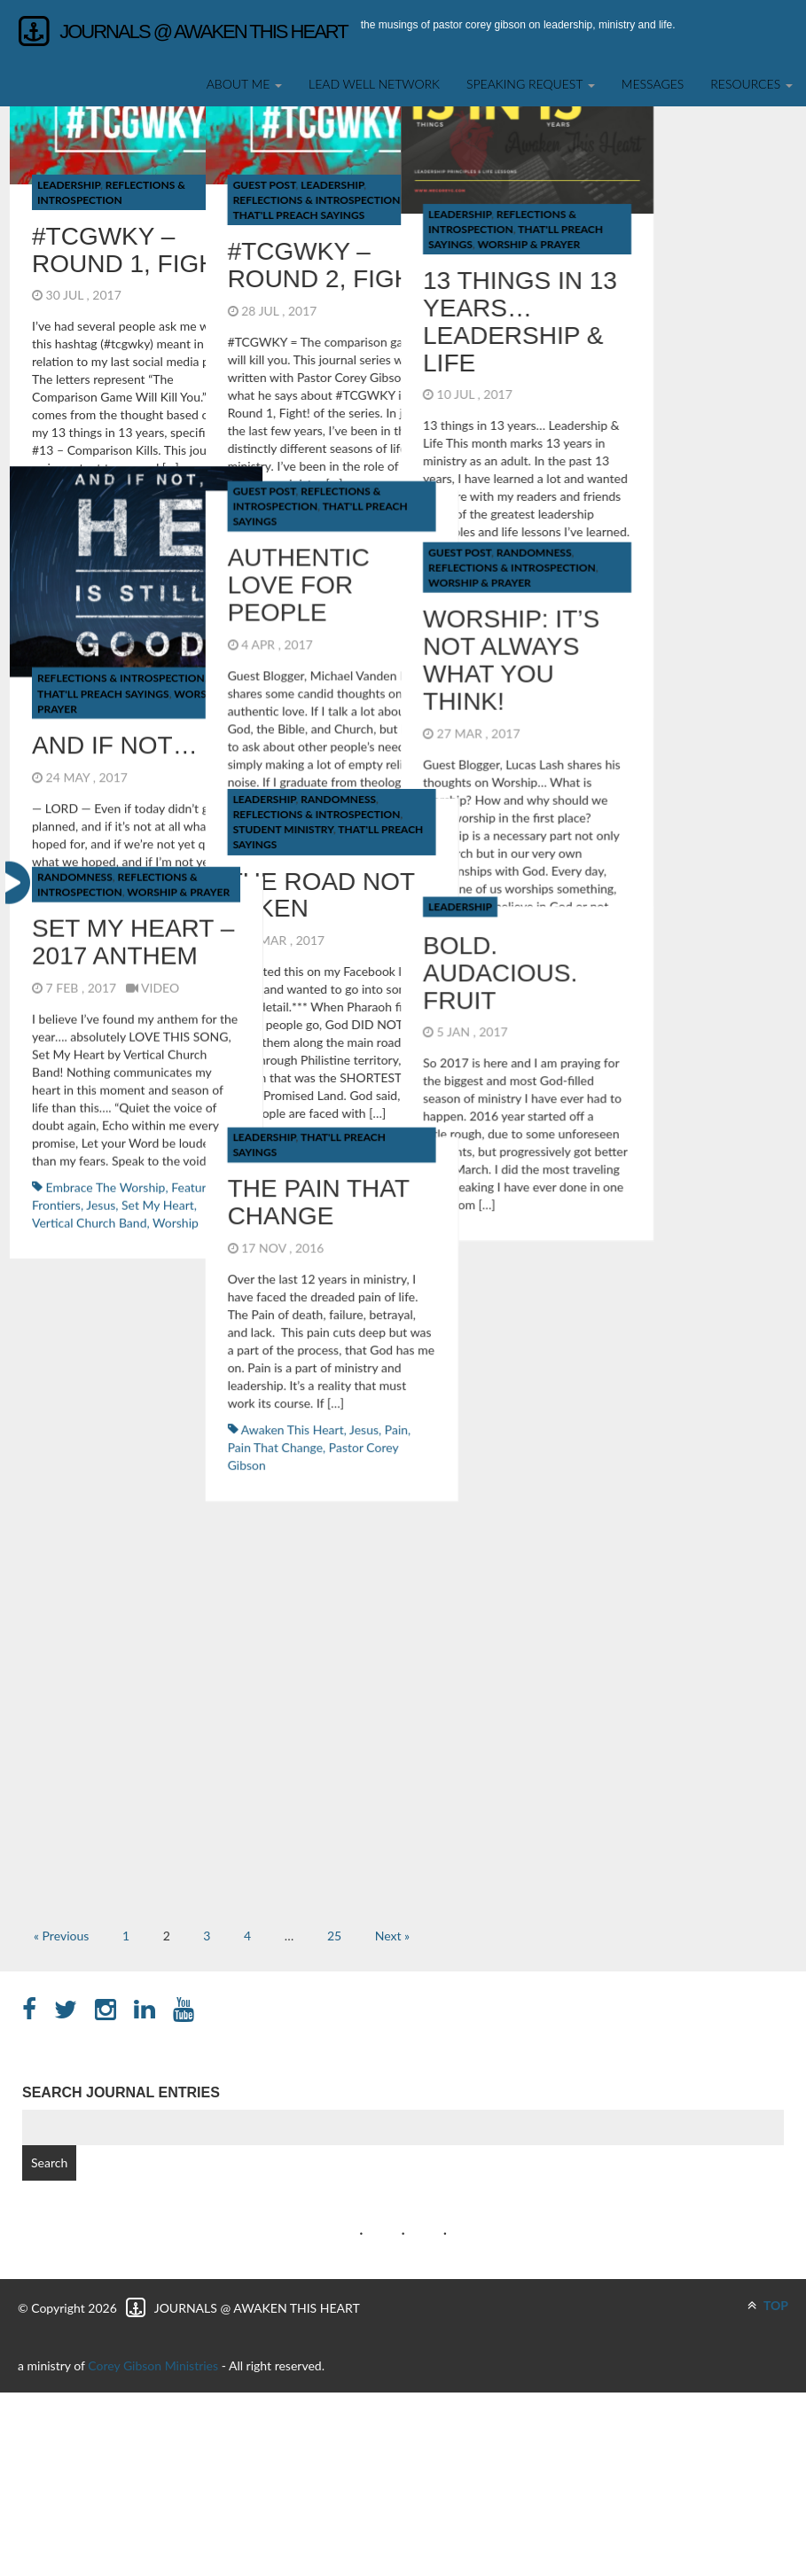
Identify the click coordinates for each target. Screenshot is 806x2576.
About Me (244, 83)
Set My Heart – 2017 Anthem (133, 475)
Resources (751, 83)
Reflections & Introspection (288, 285)
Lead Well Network (374, 83)
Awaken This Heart (180, 813)
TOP (767, 2305)
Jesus (252, 813)
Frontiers (56, 737)
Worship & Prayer (256, 300)
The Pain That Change (207, 586)
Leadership (68, 184)
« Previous (61, 1935)
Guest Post (152, 184)
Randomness (310, 270)
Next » (392, 1935)
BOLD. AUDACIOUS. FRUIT (277, 489)
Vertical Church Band (89, 754)
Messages (653, 83)
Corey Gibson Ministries (153, 2365)
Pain (284, 813)
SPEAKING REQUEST (530, 83)
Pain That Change (163, 831)
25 (334, 1935)
